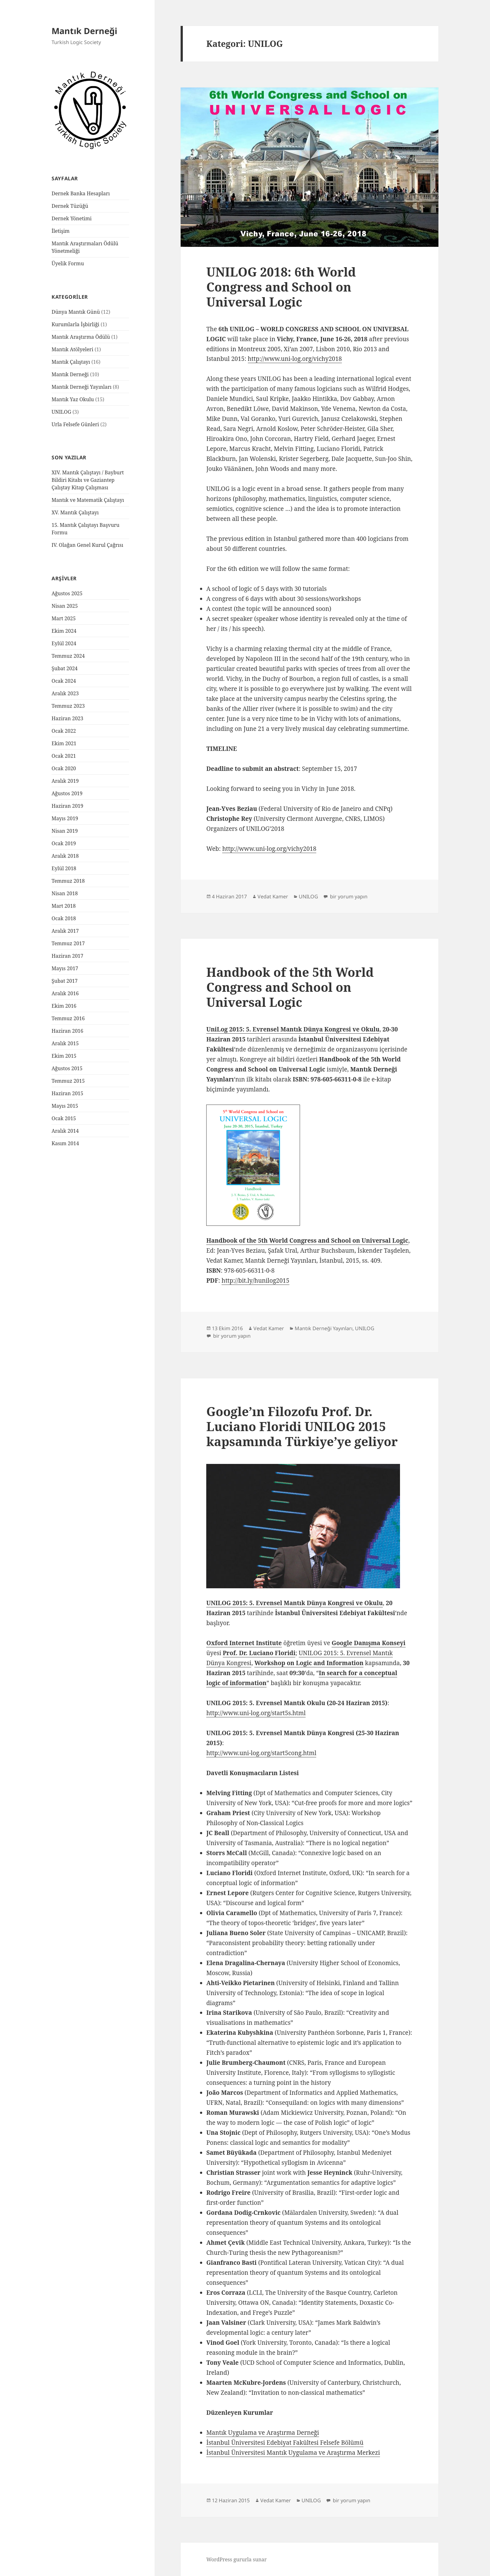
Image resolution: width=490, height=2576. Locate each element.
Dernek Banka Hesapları (81, 193)
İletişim (61, 230)
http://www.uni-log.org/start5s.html (256, 1713)
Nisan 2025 (65, 605)
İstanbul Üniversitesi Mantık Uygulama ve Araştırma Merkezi (293, 2453)
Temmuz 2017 (68, 943)
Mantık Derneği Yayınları (82, 386)
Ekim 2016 (64, 1005)
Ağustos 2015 (67, 1068)
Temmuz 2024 (68, 655)
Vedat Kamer (273, 896)
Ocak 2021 (64, 755)
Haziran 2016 (67, 1030)
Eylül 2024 (64, 643)
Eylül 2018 (64, 868)
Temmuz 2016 (68, 1018)
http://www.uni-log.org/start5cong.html (261, 1753)
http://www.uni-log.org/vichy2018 (295, 359)
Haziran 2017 (67, 955)
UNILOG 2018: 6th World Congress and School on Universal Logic (281, 286)
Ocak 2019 (64, 843)
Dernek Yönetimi (72, 218)
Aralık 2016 (65, 993)
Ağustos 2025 (67, 593)
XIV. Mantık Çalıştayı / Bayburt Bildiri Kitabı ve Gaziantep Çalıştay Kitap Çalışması (88, 480)
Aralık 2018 (65, 855)
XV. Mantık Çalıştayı (75, 512)
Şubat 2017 (65, 980)
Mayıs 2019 (65, 818)
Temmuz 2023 (68, 705)
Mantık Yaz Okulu (73, 399)
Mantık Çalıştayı (71, 361)
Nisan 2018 (65, 893)
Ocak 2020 (64, 768)
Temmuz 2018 (68, 880)
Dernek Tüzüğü (70, 205)
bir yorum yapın (348, 896)
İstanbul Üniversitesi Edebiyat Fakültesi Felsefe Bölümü (284, 2443)
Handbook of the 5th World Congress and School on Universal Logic (290, 987)
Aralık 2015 (65, 1043)
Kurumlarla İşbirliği (75, 324)
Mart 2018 (64, 905)
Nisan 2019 (65, 830)
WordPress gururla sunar (236, 2559)
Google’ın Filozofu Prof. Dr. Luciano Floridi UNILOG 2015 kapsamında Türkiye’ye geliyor (302, 1426)
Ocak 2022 (64, 730)
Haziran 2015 (67, 1093)
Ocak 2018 (64, 918)
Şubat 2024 (65, 668)
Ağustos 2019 (67, 793)
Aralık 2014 (65, 1130)
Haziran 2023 (67, 718)
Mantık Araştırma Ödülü (81, 336)
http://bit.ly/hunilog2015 (255, 1280)
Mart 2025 (64, 618)
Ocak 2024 (64, 680)
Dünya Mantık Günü (76, 311)
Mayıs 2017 (65, 968)
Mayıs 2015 (65, 1105)
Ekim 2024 (64, 630)
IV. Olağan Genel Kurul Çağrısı (87, 545)
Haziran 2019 (67, 805)
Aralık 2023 (65, 693)
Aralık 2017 (65, 930)
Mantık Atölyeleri (72, 349)
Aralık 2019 (65, 780)
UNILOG (61, 411)
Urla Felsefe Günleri (75, 424)
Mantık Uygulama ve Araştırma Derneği (262, 2433)
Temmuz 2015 (68, 1080)
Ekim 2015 (64, 1055)
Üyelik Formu (68, 263)
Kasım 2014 (65, 1143)
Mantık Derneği (84, 31)
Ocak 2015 (64, 1118)
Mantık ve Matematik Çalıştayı (88, 500)
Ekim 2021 (64, 743)
